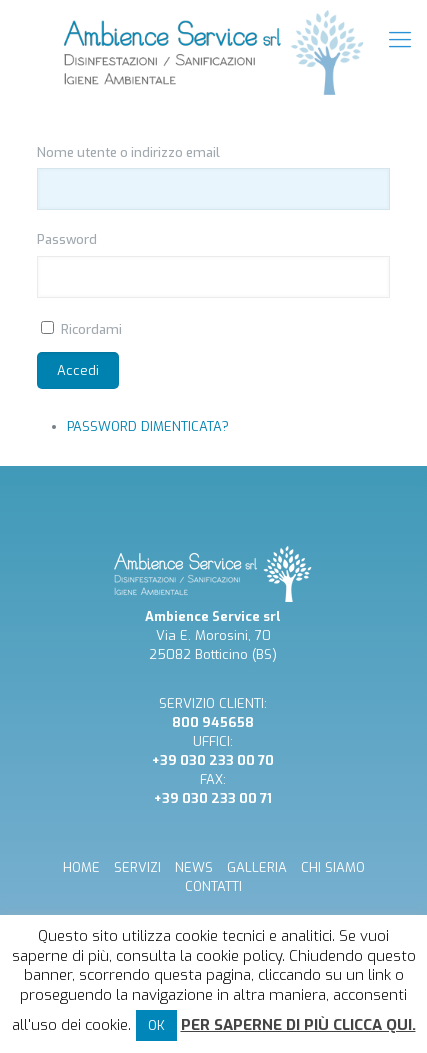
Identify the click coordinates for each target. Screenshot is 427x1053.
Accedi (78, 370)
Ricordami (91, 329)
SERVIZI (137, 867)
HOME (81, 867)
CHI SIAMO (333, 867)
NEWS (194, 867)
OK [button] (156, 1025)
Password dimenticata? (148, 426)
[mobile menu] (400, 40)
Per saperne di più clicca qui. (298, 1025)
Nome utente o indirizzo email (128, 152)
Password (67, 239)
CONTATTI (213, 886)
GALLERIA (257, 867)
